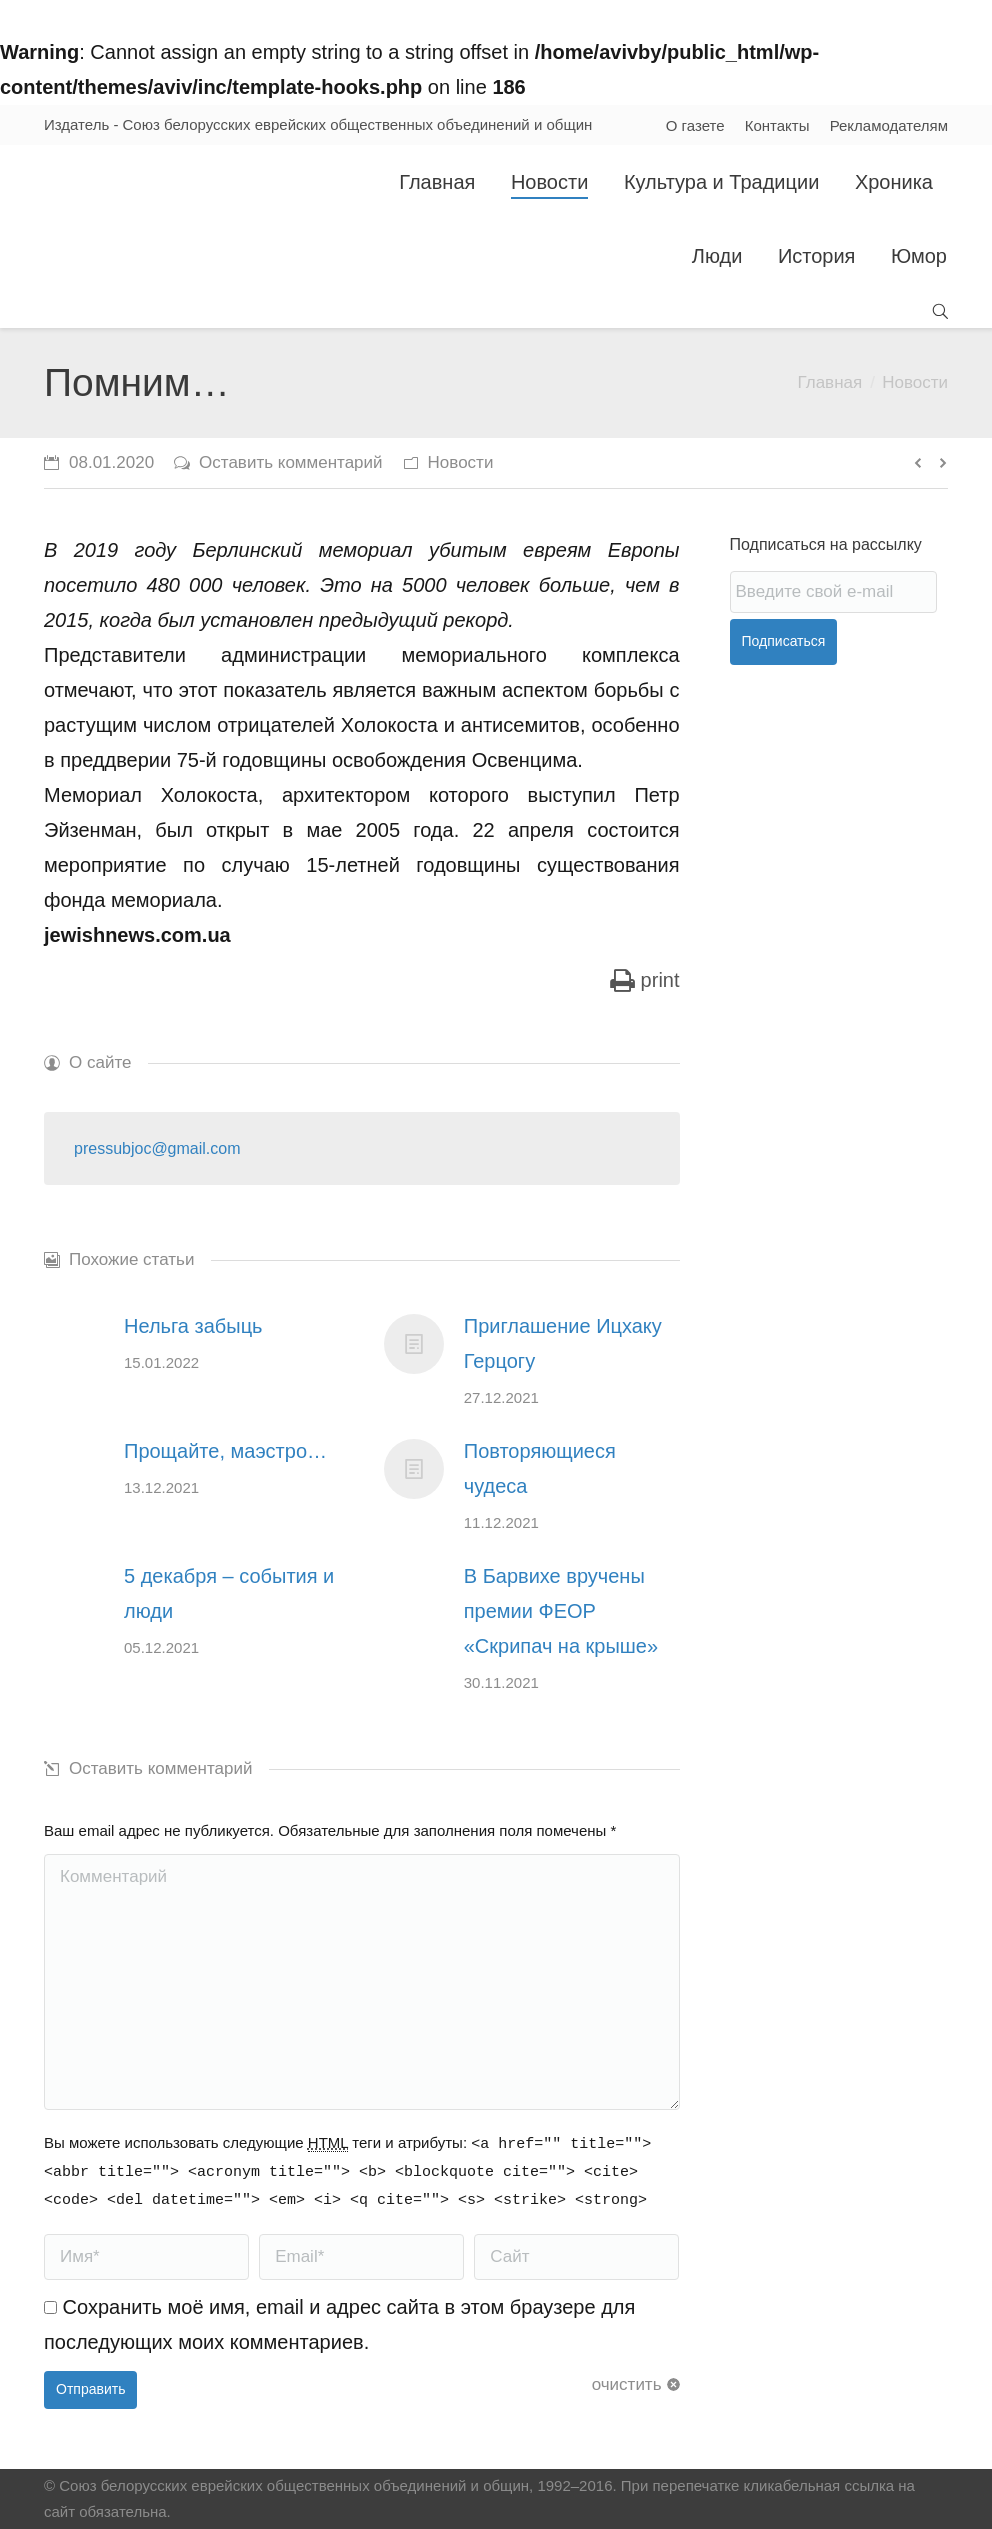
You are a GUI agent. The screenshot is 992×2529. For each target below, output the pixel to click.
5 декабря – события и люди (229, 1593)
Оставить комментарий (290, 462)
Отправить (90, 2389)
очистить (627, 2384)
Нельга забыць (193, 1326)
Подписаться (784, 641)
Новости (915, 382)
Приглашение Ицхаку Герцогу (563, 1343)
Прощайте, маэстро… (225, 1451)
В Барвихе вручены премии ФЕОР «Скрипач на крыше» (561, 1611)
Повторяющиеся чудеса (540, 1468)
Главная (829, 382)
